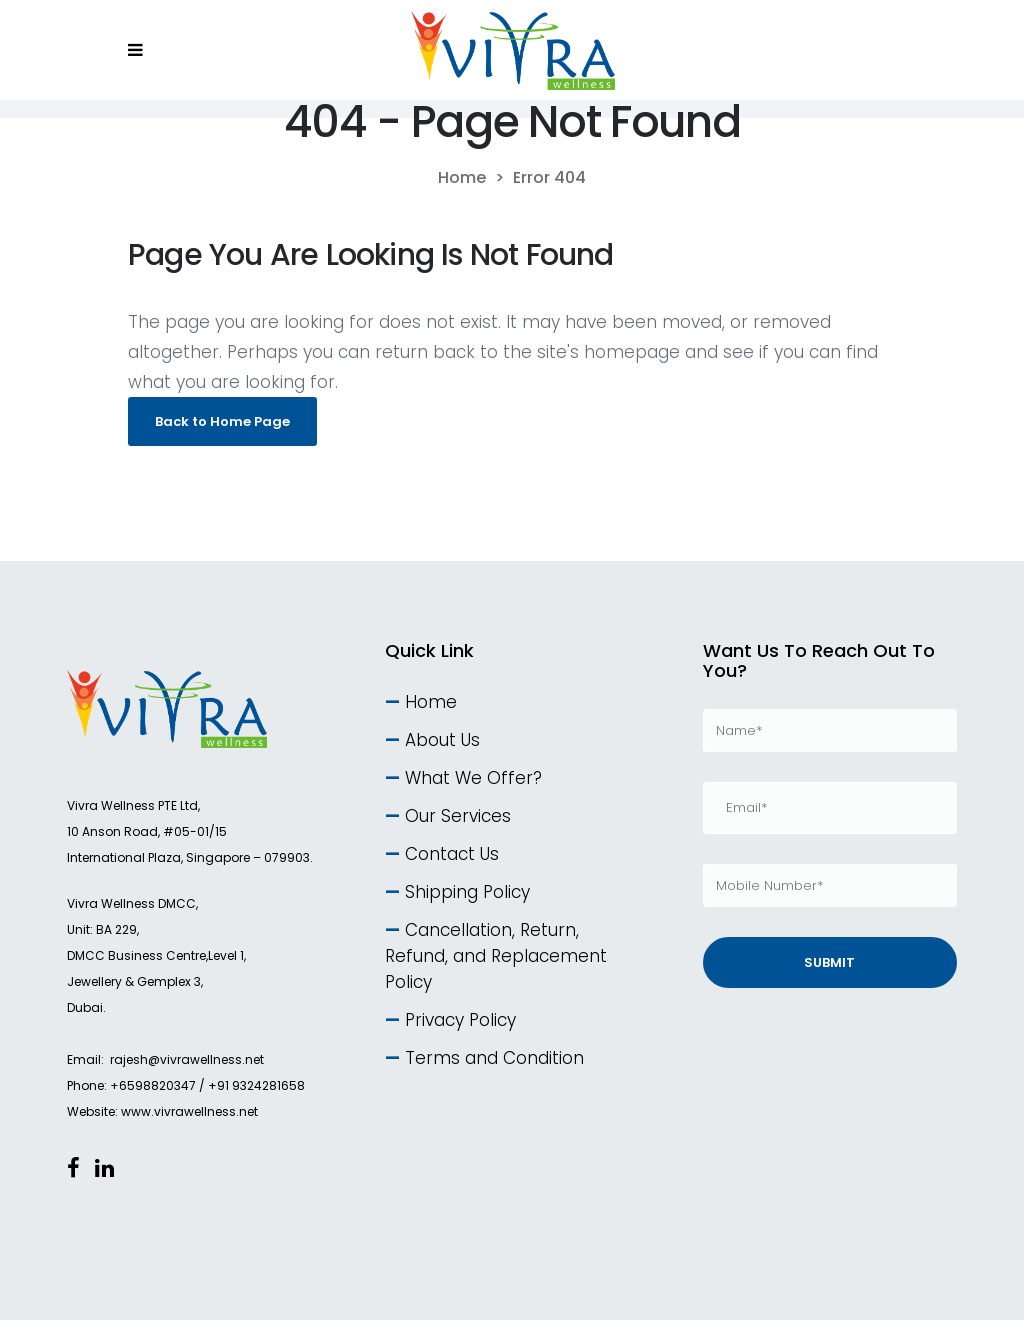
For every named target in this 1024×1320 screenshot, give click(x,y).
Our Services (458, 816)
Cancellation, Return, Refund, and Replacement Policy (496, 956)
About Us (442, 740)
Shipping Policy (467, 892)
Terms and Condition (494, 1058)
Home (462, 178)
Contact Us (452, 854)
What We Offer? (473, 778)
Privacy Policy (460, 1020)
